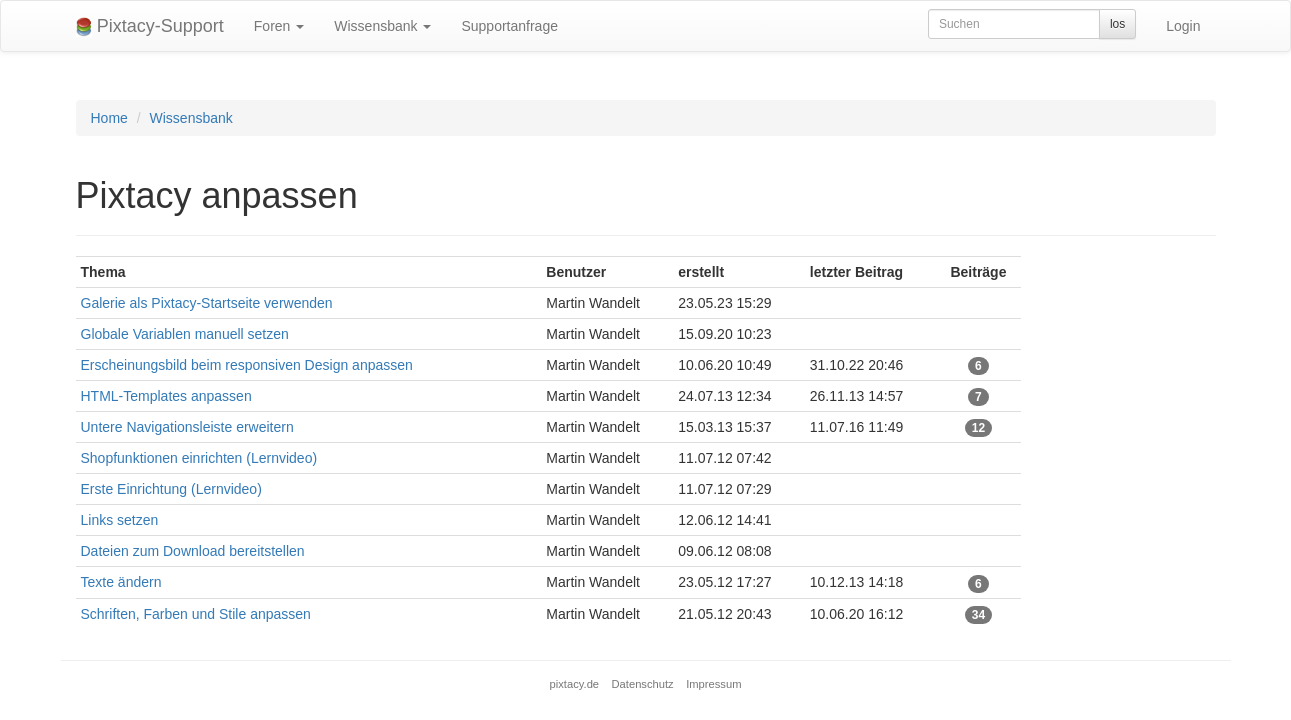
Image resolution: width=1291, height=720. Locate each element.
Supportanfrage (509, 26)
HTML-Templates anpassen (166, 396)
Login (1183, 26)
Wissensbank (382, 26)
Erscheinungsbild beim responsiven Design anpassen (247, 365)
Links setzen (120, 520)
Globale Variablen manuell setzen (185, 334)
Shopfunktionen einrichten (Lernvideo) (199, 458)
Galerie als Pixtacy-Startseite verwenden (207, 303)
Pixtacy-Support (150, 26)
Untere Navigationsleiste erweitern (187, 427)
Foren (279, 26)
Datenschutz (643, 684)
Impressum (713, 684)
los (1117, 24)
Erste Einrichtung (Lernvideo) (171, 489)
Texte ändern (121, 582)
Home (109, 118)
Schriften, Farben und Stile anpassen (196, 614)
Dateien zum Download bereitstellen (193, 551)
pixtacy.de (575, 684)
